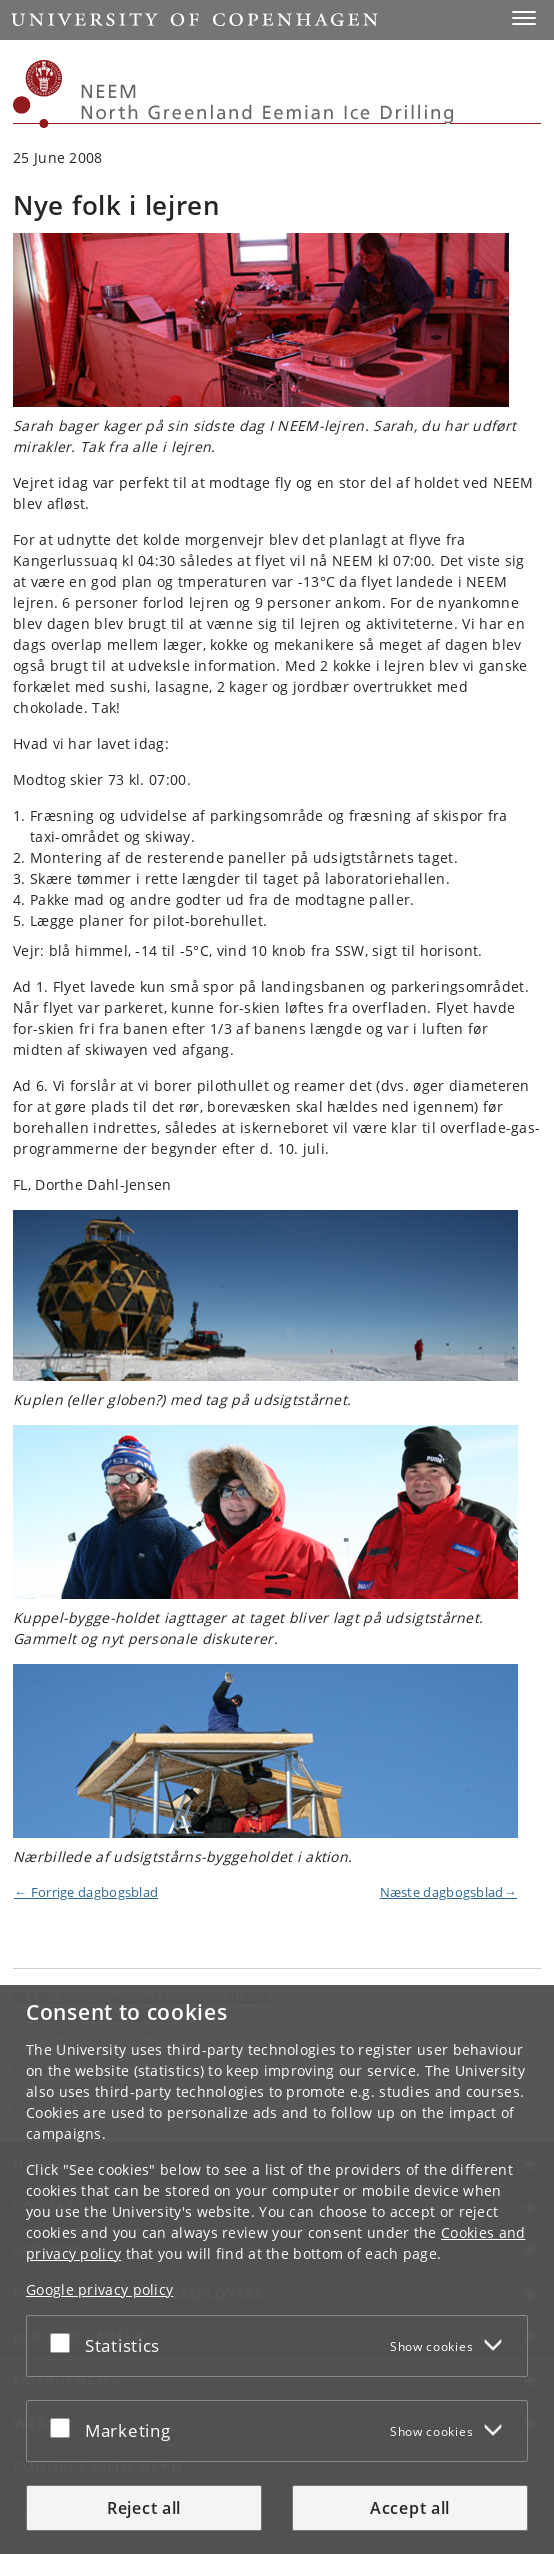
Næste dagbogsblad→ (448, 1892)
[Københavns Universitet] (38, 94)
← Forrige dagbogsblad (86, 1892)
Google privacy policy (99, 2289)
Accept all (410, 2508)
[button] (524, 18)
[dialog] (277, 2269)
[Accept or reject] (65, 2342)
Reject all (144, 2508)
